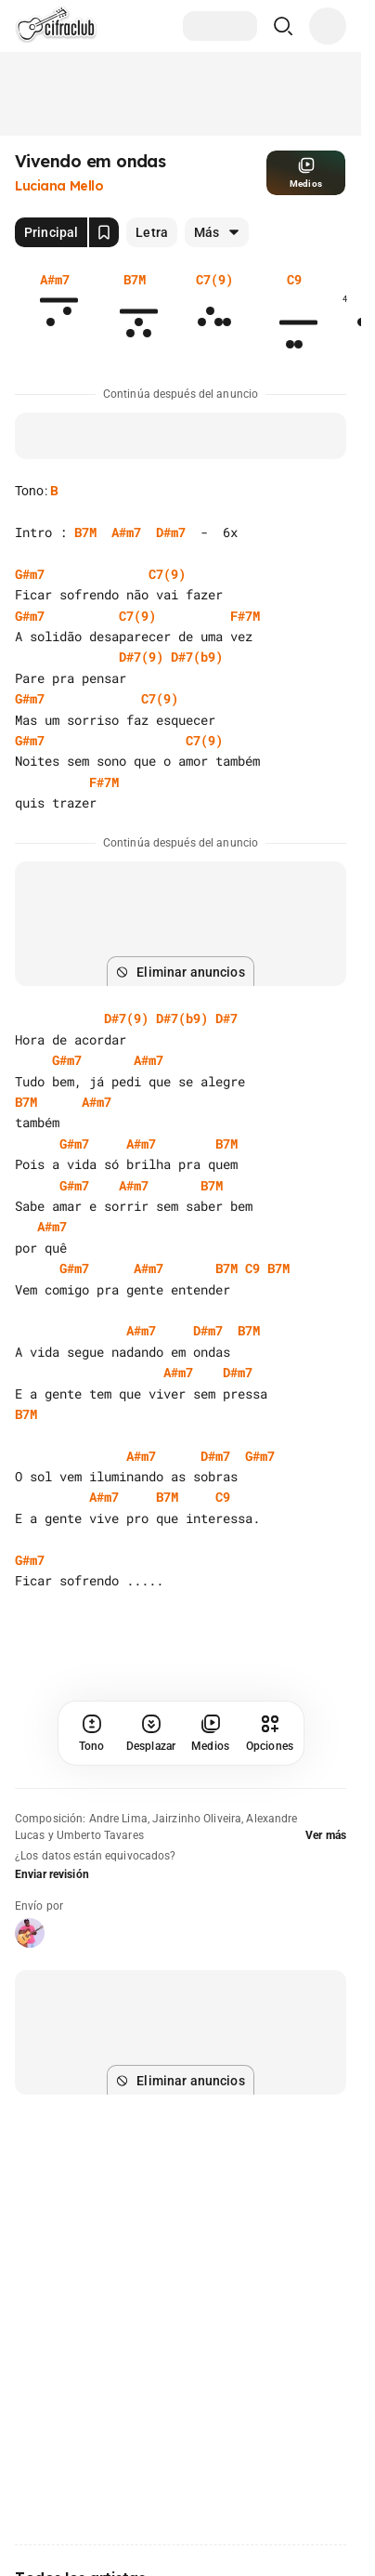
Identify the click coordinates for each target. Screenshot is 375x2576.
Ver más (325, 1835)
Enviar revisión (52, 1874)
